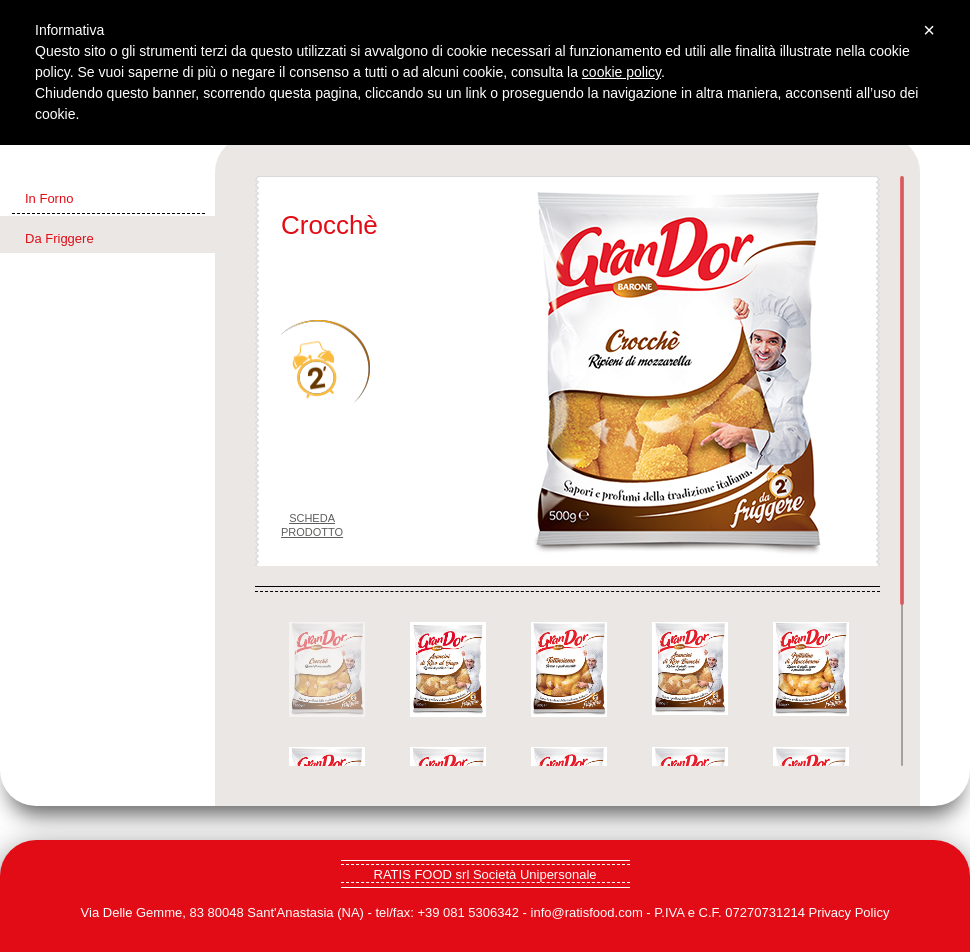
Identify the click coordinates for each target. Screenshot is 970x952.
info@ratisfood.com (587, 912)
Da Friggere (59, 238)
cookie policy (621, 72)
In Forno (49, 198)
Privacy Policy (848, 912)
